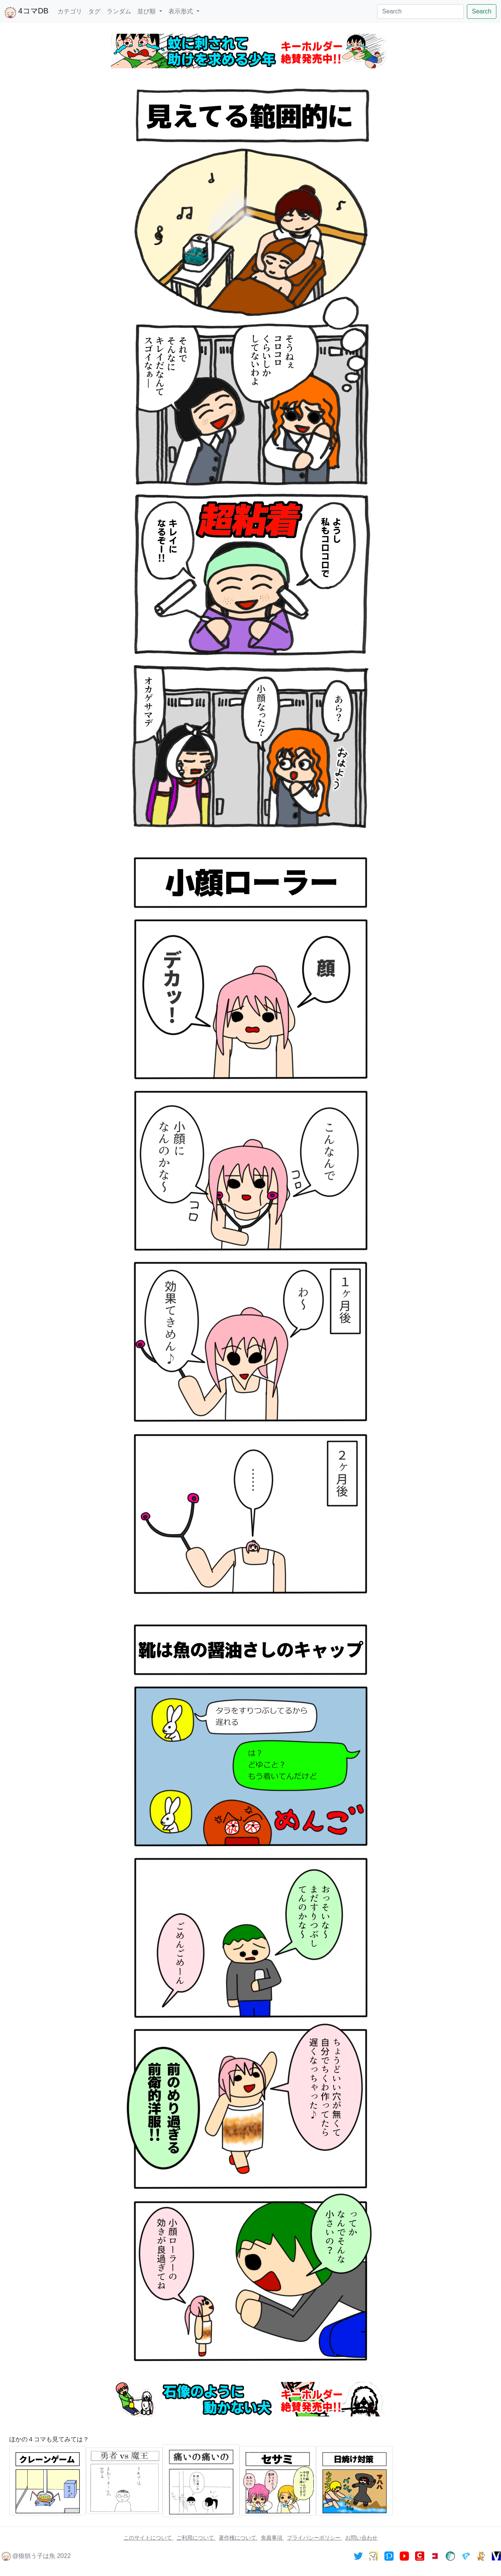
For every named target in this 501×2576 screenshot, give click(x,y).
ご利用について (196, 2538)
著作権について (238, 2538)
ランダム (119, 11)
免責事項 (272, 2538)
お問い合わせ (361, 2538)
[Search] (420, 11)
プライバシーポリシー (314, 2538)
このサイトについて (148, 2538)
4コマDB (26, 12)
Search (481, 11)
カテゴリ (70, 11)
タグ (94, 11)
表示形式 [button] (181, 11)
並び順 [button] (147, 11)
